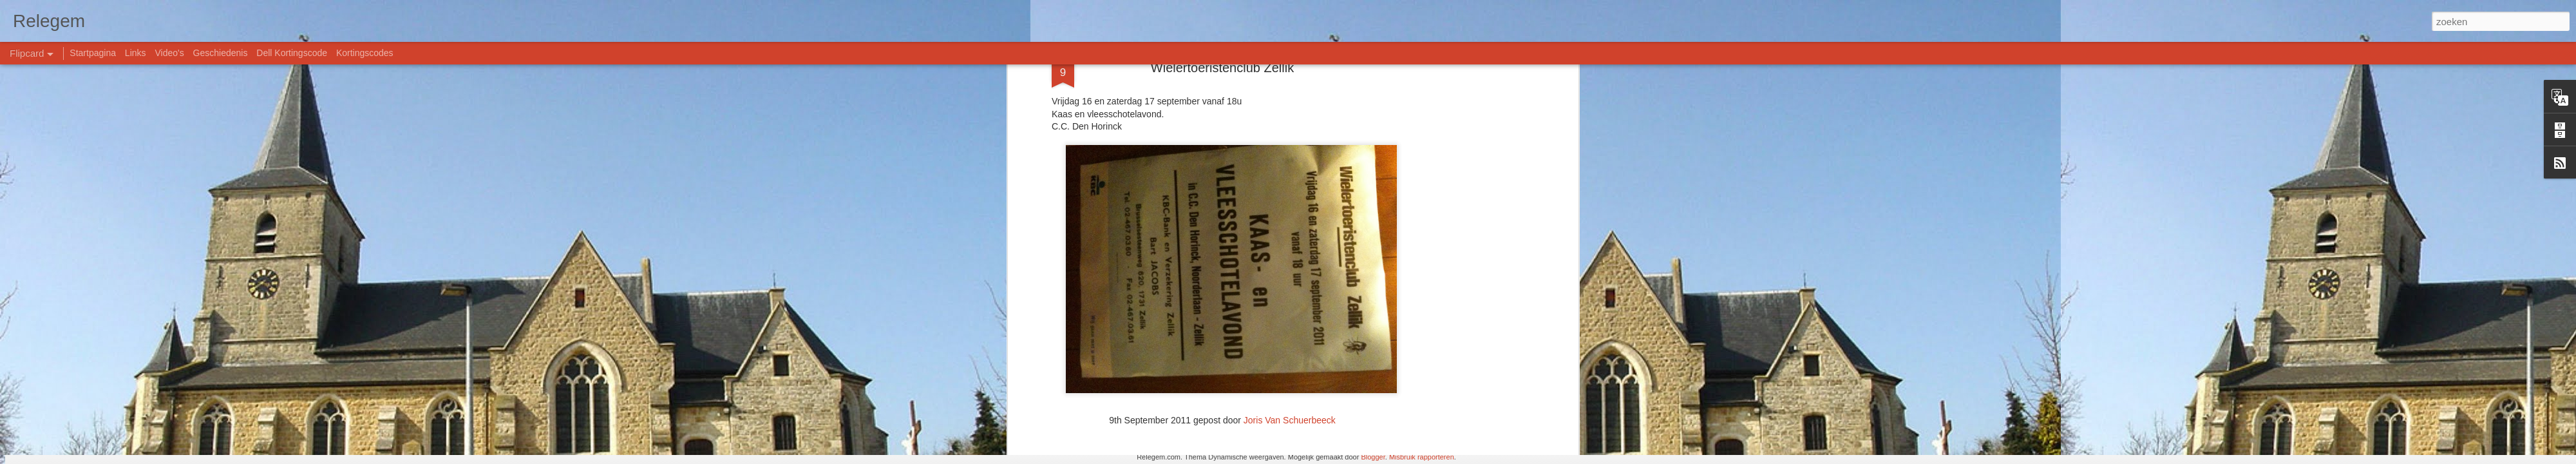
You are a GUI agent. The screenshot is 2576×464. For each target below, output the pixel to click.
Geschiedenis (220, 53)
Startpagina (93, 53)
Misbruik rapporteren (1421, 457)
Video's (169, 53)
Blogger (1373, 457)
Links (135, 53)
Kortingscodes (364, 53)
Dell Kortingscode (291, 53)
